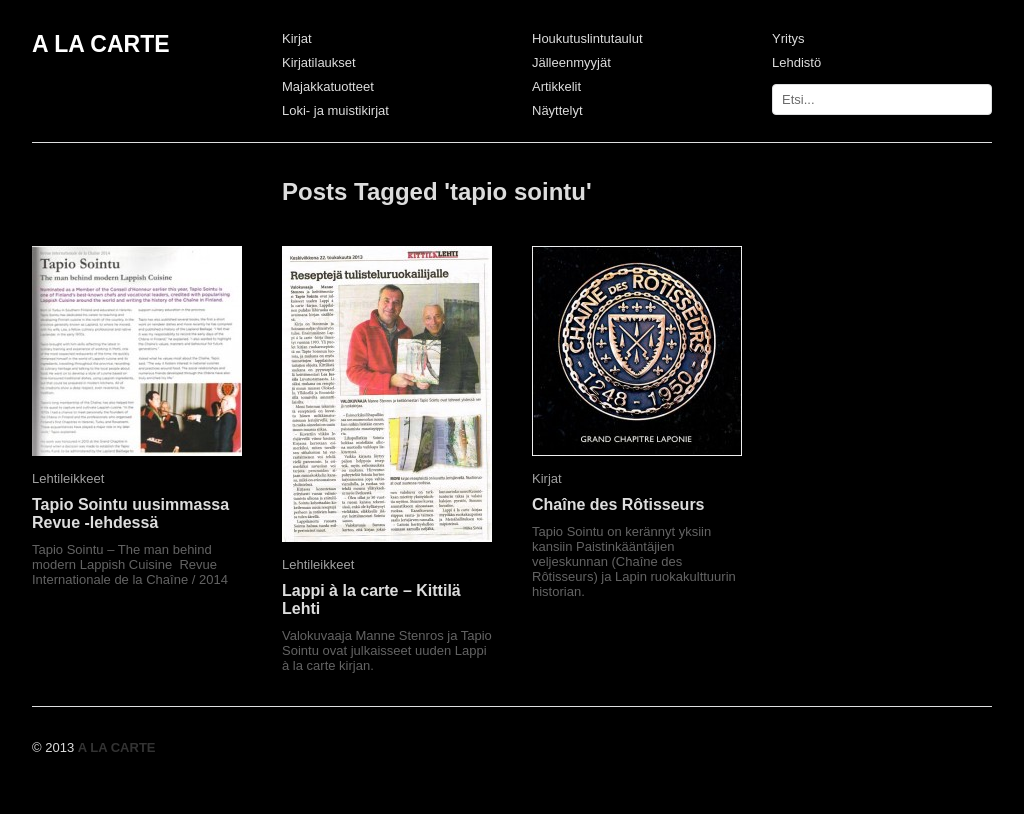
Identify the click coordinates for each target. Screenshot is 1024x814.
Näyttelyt (557, 110)
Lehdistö (796, 62)
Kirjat (297, 38)
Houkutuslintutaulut (587, 38)
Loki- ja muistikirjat (335, 110)
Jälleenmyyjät (571, 62)
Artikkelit (556, 86)
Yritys (788, 38)
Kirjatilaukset (319, 62)
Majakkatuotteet (328, 86)
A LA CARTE (101, 44)
